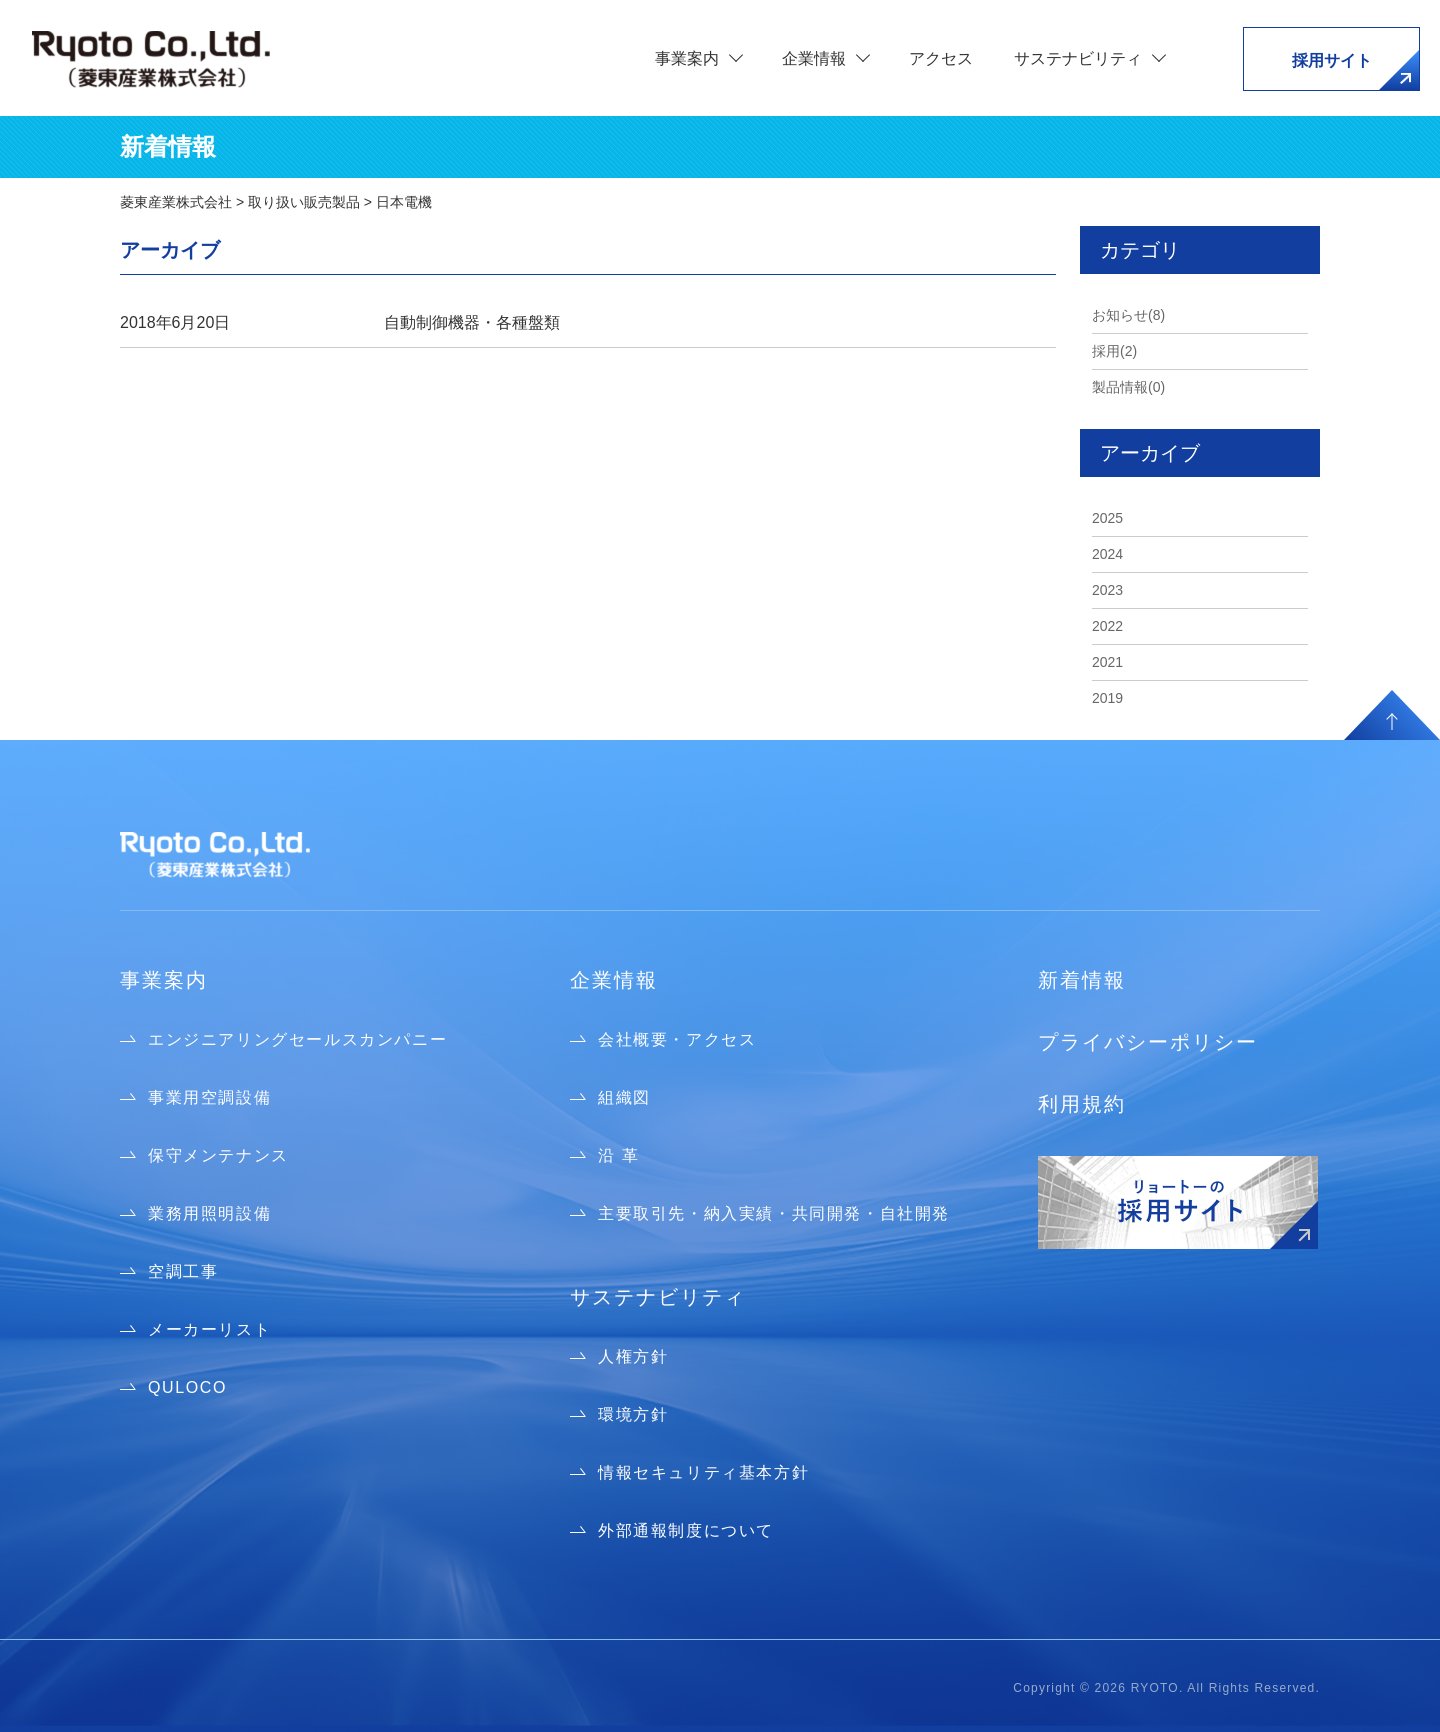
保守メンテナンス (218, 1155)
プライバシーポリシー (1148, 1042)
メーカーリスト (209, 1329)
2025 (1107, 518)
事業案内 (164, 980)
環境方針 (633, 1414)
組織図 (624, 1097)
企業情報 (614, 980)
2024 (1107, 554)
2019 (1107, 698)
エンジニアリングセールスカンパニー (297, 1039)
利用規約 (1082, 1104)
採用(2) (1114, 351)
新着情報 (1082, 980)
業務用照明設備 (209, 1213)
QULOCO (187, 1387)
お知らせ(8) (1128, 315)
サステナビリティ (658, 1297)
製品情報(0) (1128, 387)
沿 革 (618, 1155)
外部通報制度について (686, 1530)
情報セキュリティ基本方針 (703, 1472)
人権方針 (633, 1356)
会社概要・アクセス (677, 1039)
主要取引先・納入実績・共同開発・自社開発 (774, 1213)
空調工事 (183, 1271)
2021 (1107, 662)
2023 (1107, 590)
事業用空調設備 (209, 1097)
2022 (1107, 626)
